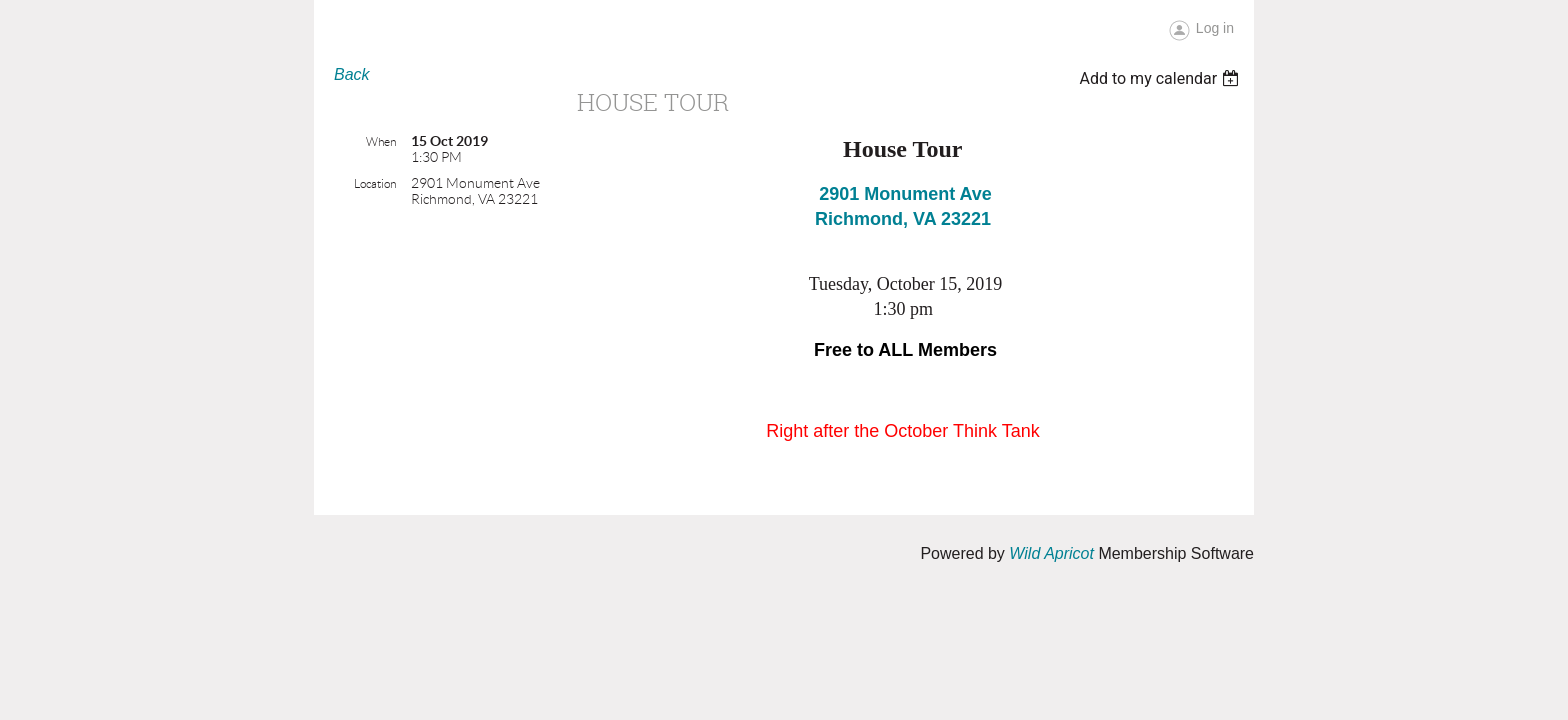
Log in (1215, 28)
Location (375, 183)
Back (352, 74)
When (381, 141)
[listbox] (1161, 78)
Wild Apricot (1051, 553)
